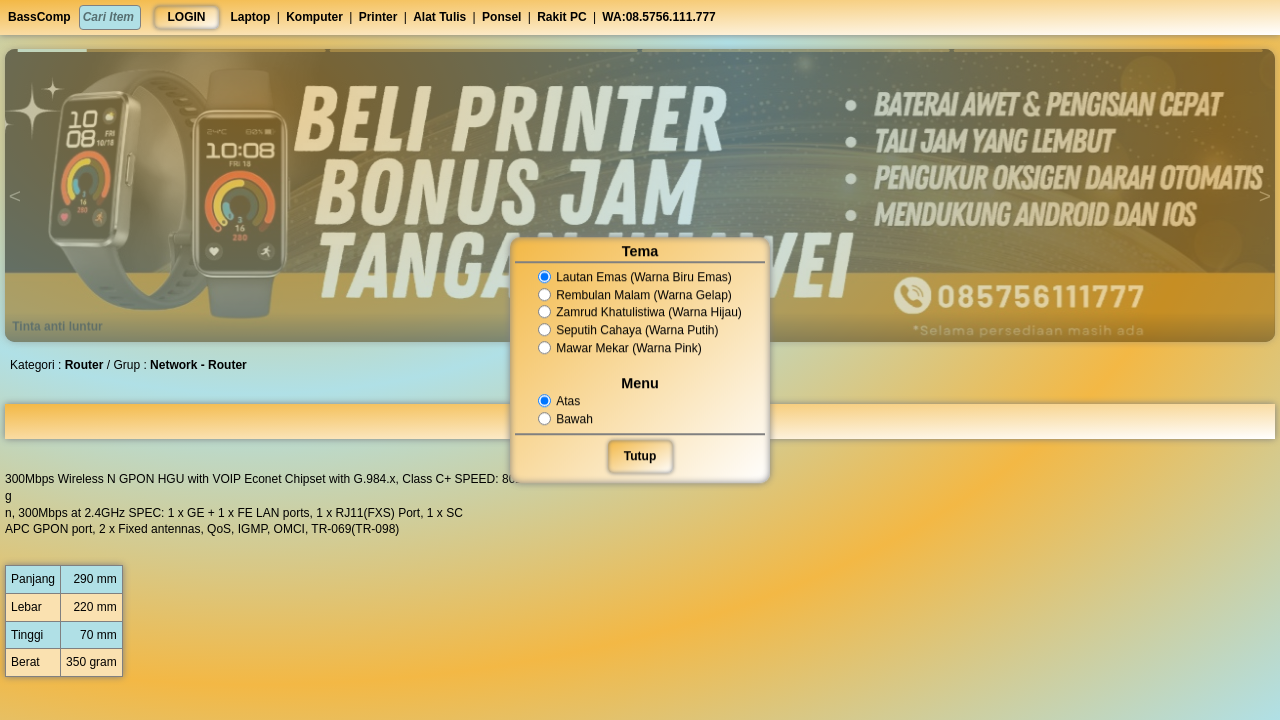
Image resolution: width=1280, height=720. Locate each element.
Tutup (640, 456)
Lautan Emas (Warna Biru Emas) (635, 277)
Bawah (567, 419)
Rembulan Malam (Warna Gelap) (635, 295)
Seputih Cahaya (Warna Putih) (629, 330)
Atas (560, 401)
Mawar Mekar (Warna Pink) (620, 348)
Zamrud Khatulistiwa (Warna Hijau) (640, 313)
